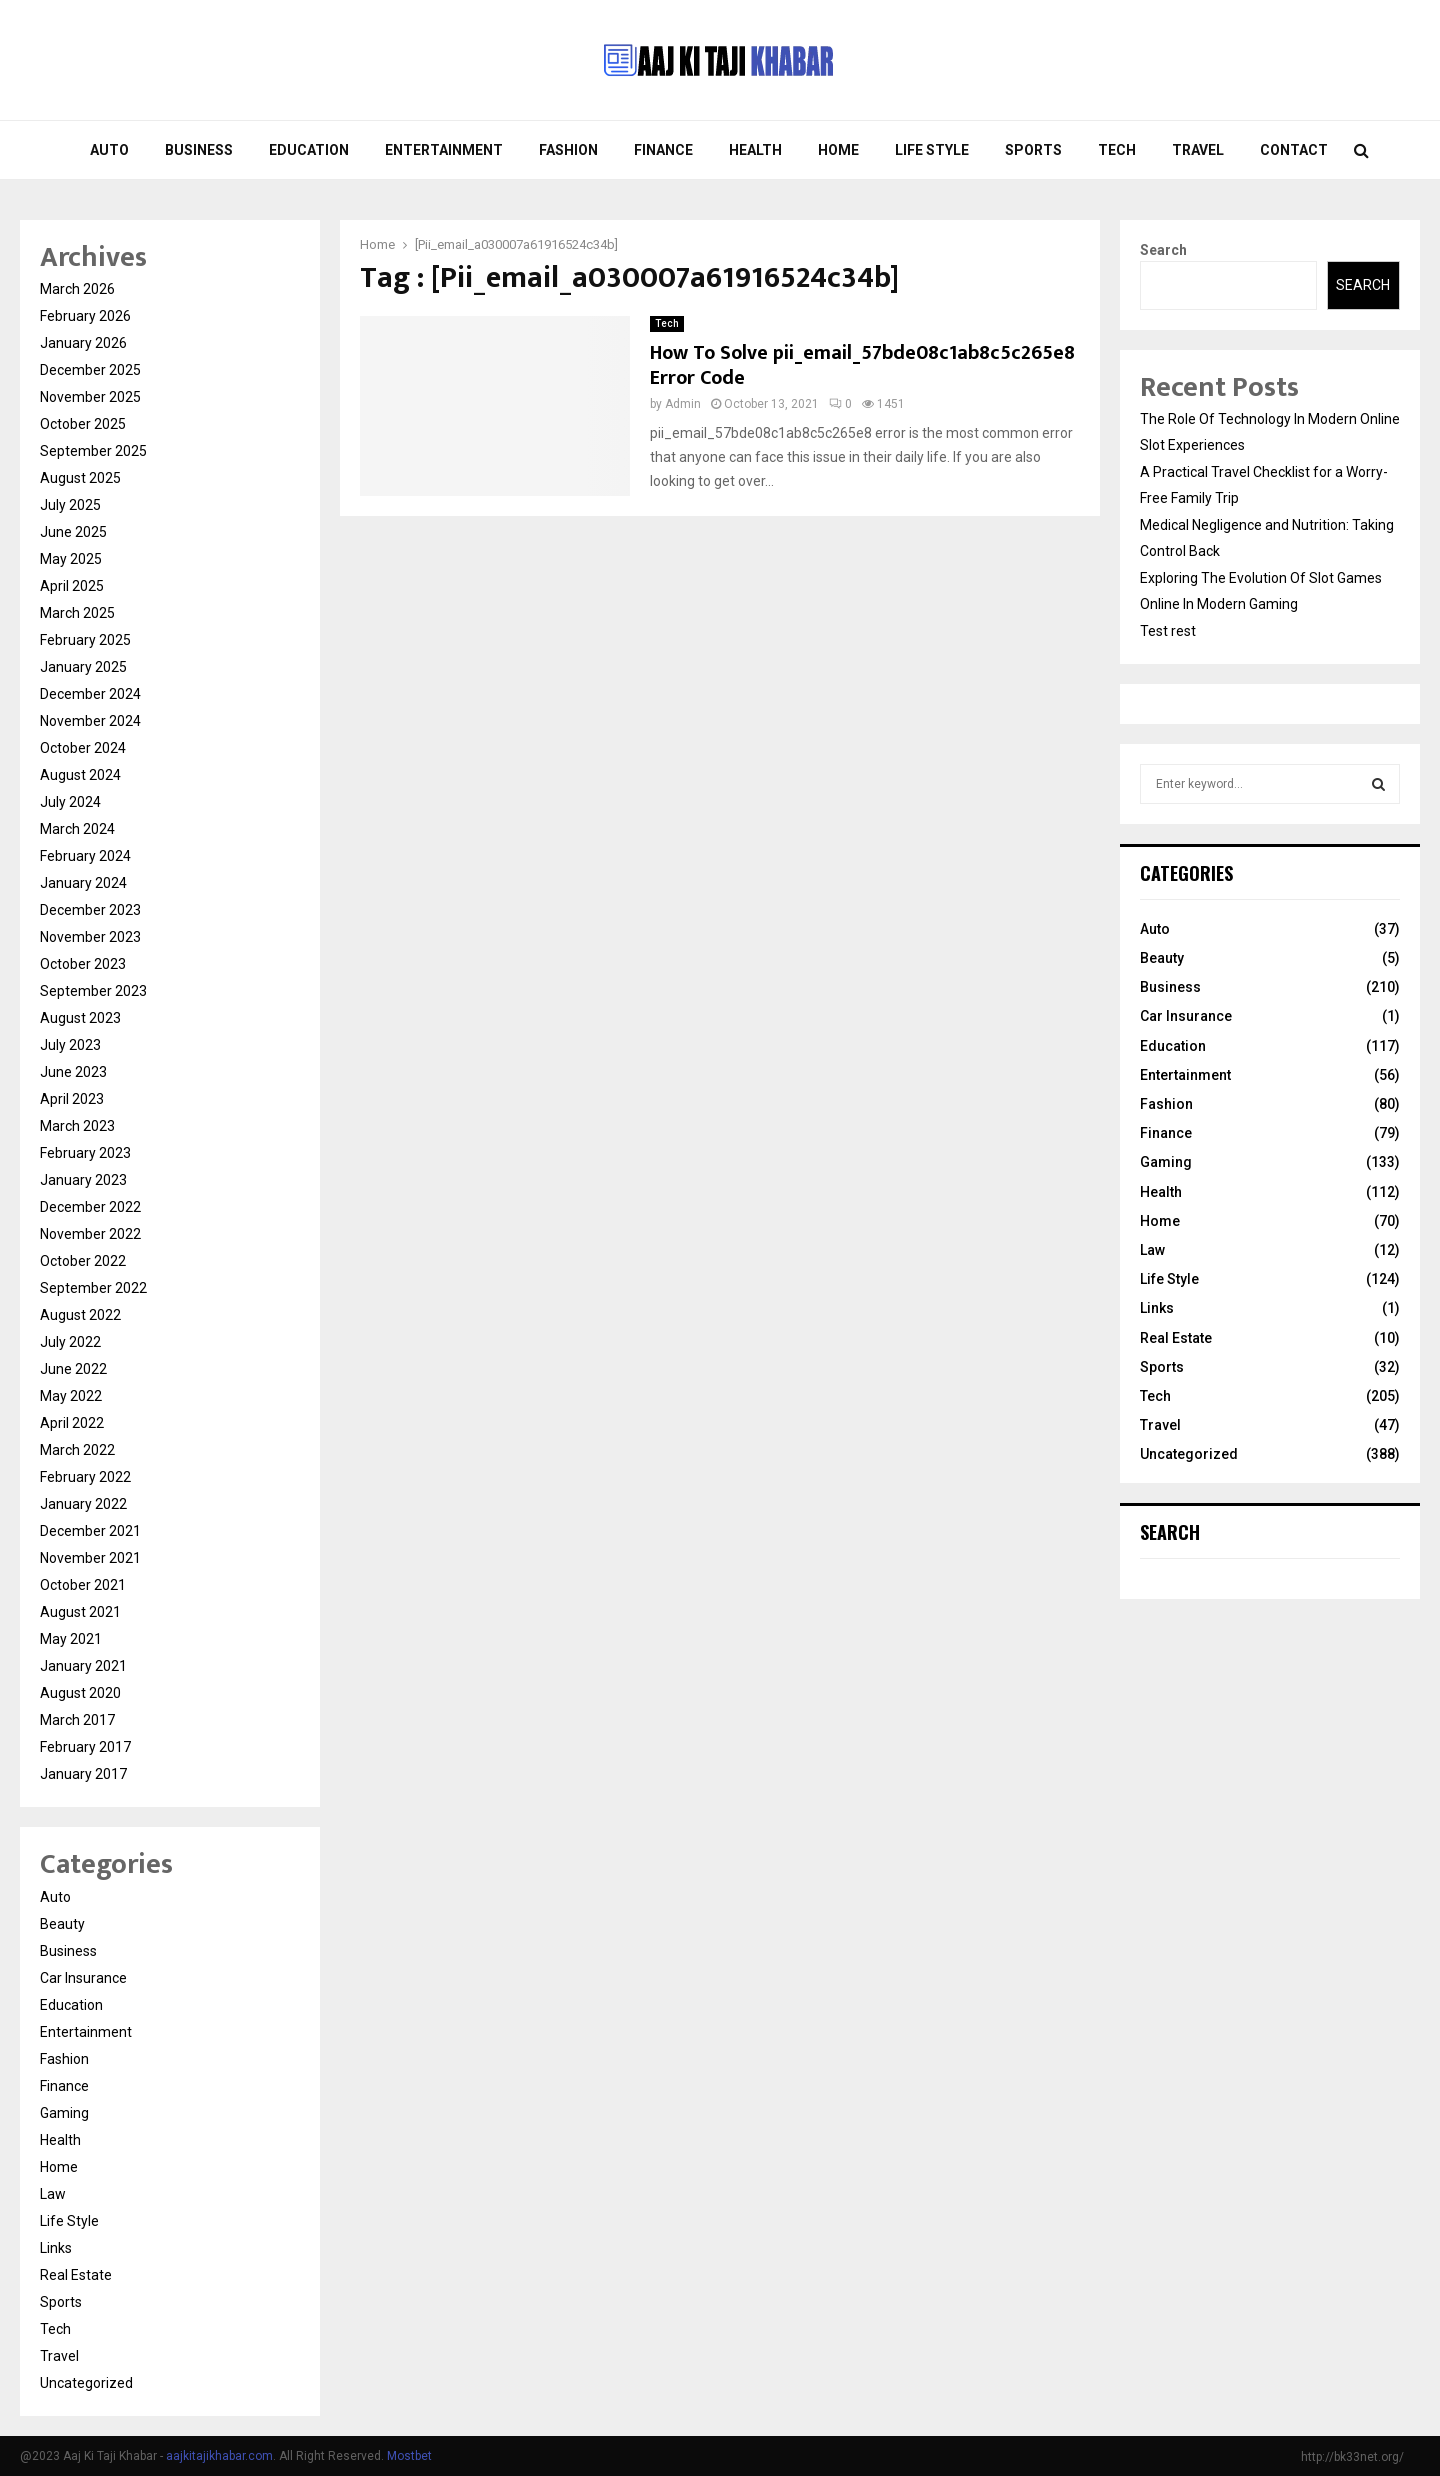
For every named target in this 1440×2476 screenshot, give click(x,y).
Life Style (932, 150)
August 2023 (80, 1018)
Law (53, 2194)
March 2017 (77, 1720)
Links (56, 2248)
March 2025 (77, 613)
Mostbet (409, 2456)
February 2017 (85, 1747)
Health (755, 150)
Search (1163, 250)
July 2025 (70, 505)
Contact (1294, 150)
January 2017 (83, 1774)
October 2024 (83, 748)
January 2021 (83, 1666)
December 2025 (90, 370)
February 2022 (85, 1477)
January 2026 (83, 343)
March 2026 (77, 289)
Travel (1198, 150)
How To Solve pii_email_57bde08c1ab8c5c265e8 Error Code (862, 365)
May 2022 (71, 1396)
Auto (109, 150)
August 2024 (80, 775)
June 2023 (73, 1072)
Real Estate (76, 2275)
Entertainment (444, 150)
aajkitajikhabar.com (219, 2456)
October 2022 (83, 1261)
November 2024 (90, 721)
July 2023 (70, 1045)
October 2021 (83, 1585)
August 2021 (80, 1612)
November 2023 (90, 937)
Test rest (1168, 631)
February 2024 (85, 856)
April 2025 (72, 586)
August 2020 (80, 1693)
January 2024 (83, 883)
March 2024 (77, 829)
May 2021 (71, 1639)
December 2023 (90, 910)
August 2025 (80, 478)
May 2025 (71, 559)
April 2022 (72, 1423)
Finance (663, 150)
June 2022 (73, 1369)
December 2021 (90, 1531)
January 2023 (83, 1180)
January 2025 (83, 667)
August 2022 (80, 1315)
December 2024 (90, 694)
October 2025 (83, 424)
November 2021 (90, 1558)
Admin (683, 404)
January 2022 (83, 1504)
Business (199, 150)
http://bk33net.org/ (1352, 2457)
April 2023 (72, 1099)
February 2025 (85, 640)
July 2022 (70, 1342)
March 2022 (77, 1450)
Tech (1117, 150)
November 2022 (90, 1234)
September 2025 (93, 451)
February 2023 (85, 1153)
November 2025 (90, 397)
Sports (1033, 150)
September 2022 (93, 1288)
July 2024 (70, 802)
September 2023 (93, 991)
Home (838, 150)
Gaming (64, 2113)
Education (309, 150)
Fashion (568, 150)
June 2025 (73, 532)
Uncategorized (86, 2383)
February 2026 (85, 316)
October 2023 (83, 964)
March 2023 (77, 1126)
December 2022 (90, 1207)
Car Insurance (83, 1978)
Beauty (62, 1924)
